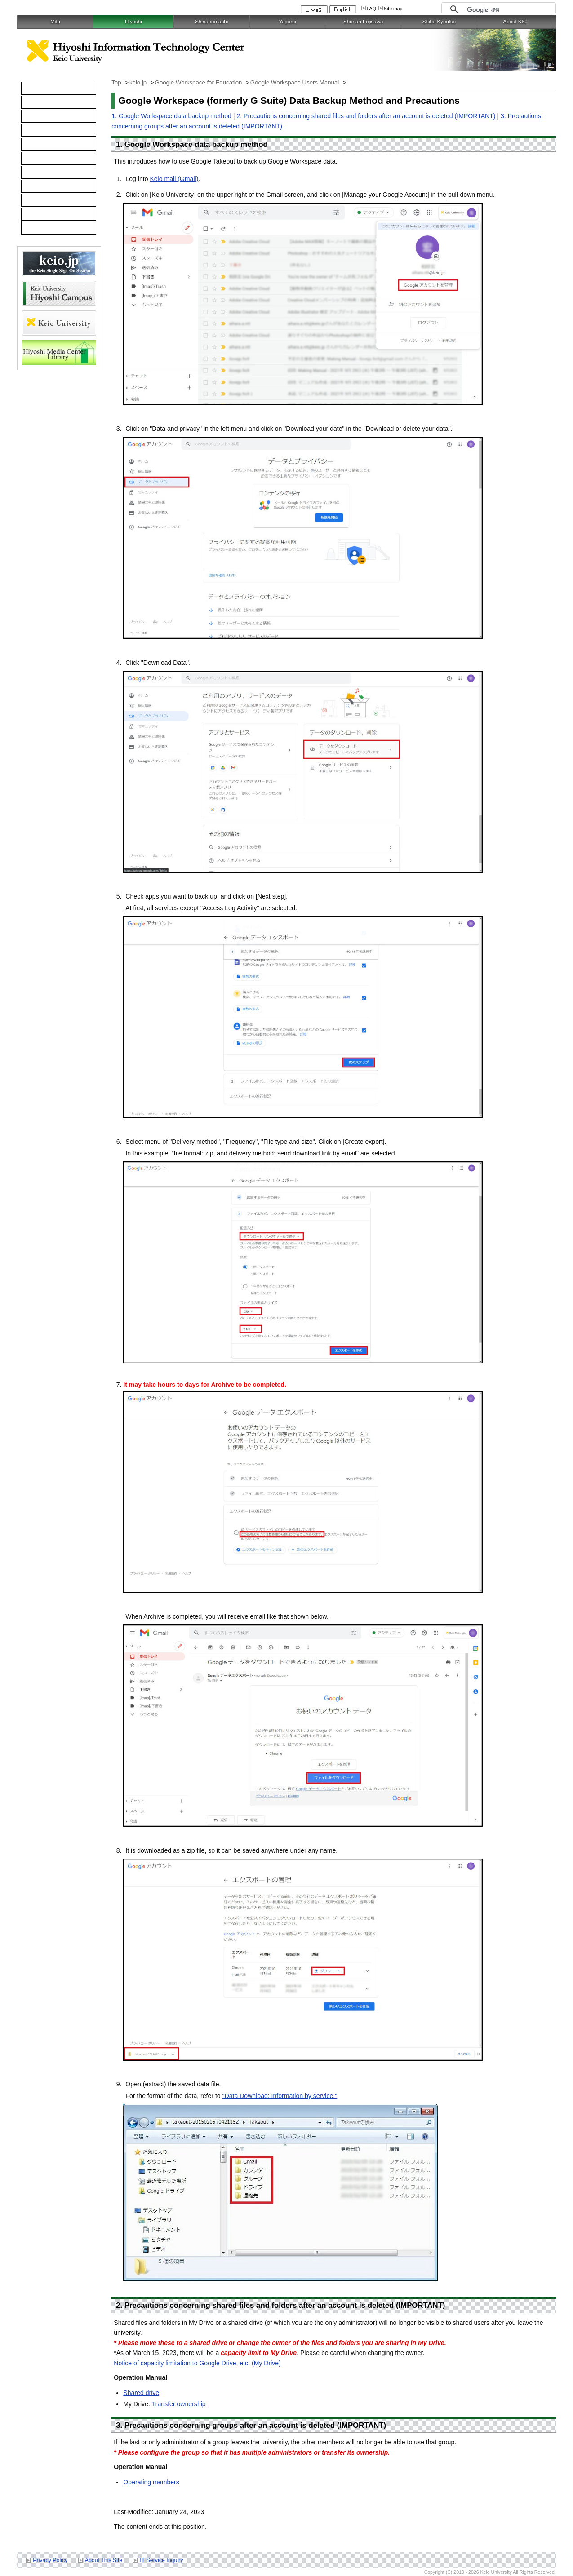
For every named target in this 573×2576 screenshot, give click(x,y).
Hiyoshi (133, 21)
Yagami (287, 21)
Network (37, 116)
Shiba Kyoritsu (439, 21)
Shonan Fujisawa (363, 21)
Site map (393, 8)
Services (38, 172)
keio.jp (35, 144)
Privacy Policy (51, 2560)
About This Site (104, 2560)
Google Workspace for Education (199, 82)
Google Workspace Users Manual (295, 82)
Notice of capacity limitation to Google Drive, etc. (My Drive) (197, 2363)
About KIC (515, 21)
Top (117, 82)
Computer (40, 102)
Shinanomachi (211, 21)
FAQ (371, 8)
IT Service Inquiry (161, 2560)
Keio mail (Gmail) (174, 178)
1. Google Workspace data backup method (171, 116)
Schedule (39, 200)
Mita (55, 21)
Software (38, 130)
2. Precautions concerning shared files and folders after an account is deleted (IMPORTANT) (365, 116)
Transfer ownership (179, 2404)
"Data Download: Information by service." (280, 2095)
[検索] (509, 9)
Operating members (151, 2482)
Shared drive (141, 2392)
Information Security (54, 158)
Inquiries (38, 186)
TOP (32, 89)
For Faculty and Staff (55, 228)
